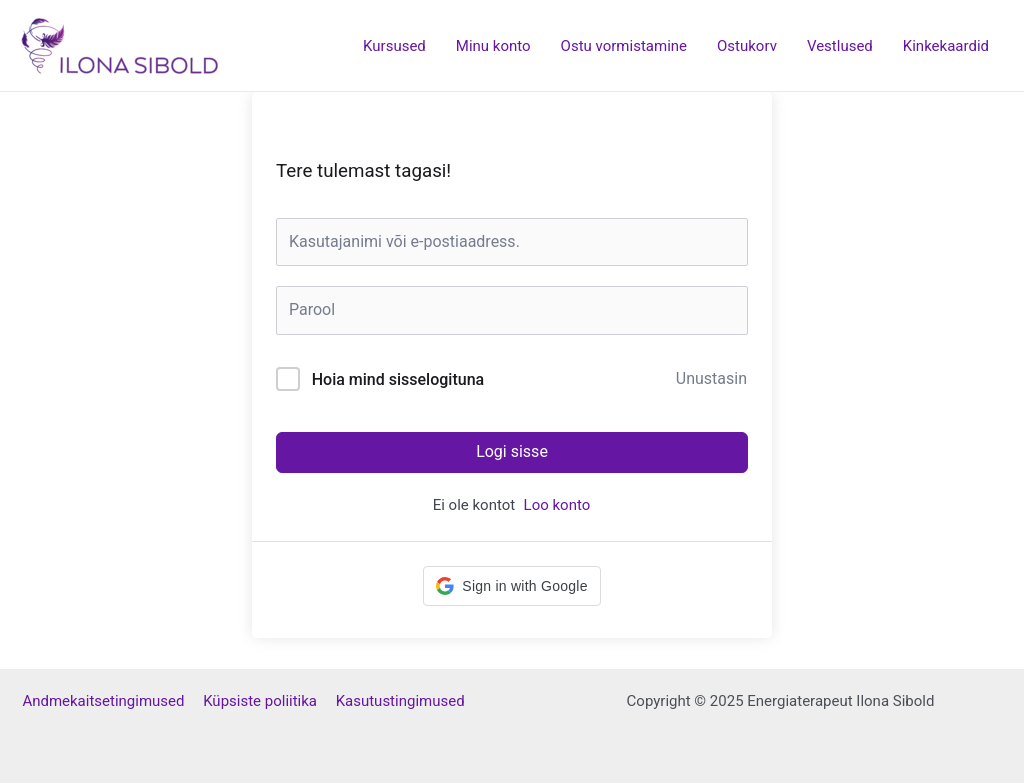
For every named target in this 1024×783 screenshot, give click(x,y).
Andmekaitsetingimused (112, 701)
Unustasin (711, 378)
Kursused (394, 46)
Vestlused (840, 46)
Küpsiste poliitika (269, 701)
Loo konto (557, 505)
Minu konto (493, 46)
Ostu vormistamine (624, 46)
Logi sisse (512, 451)
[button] (511, 586)
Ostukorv (747, 46)
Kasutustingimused (400, 701)
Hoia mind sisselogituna (398, 379)
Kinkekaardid (946, 46)
